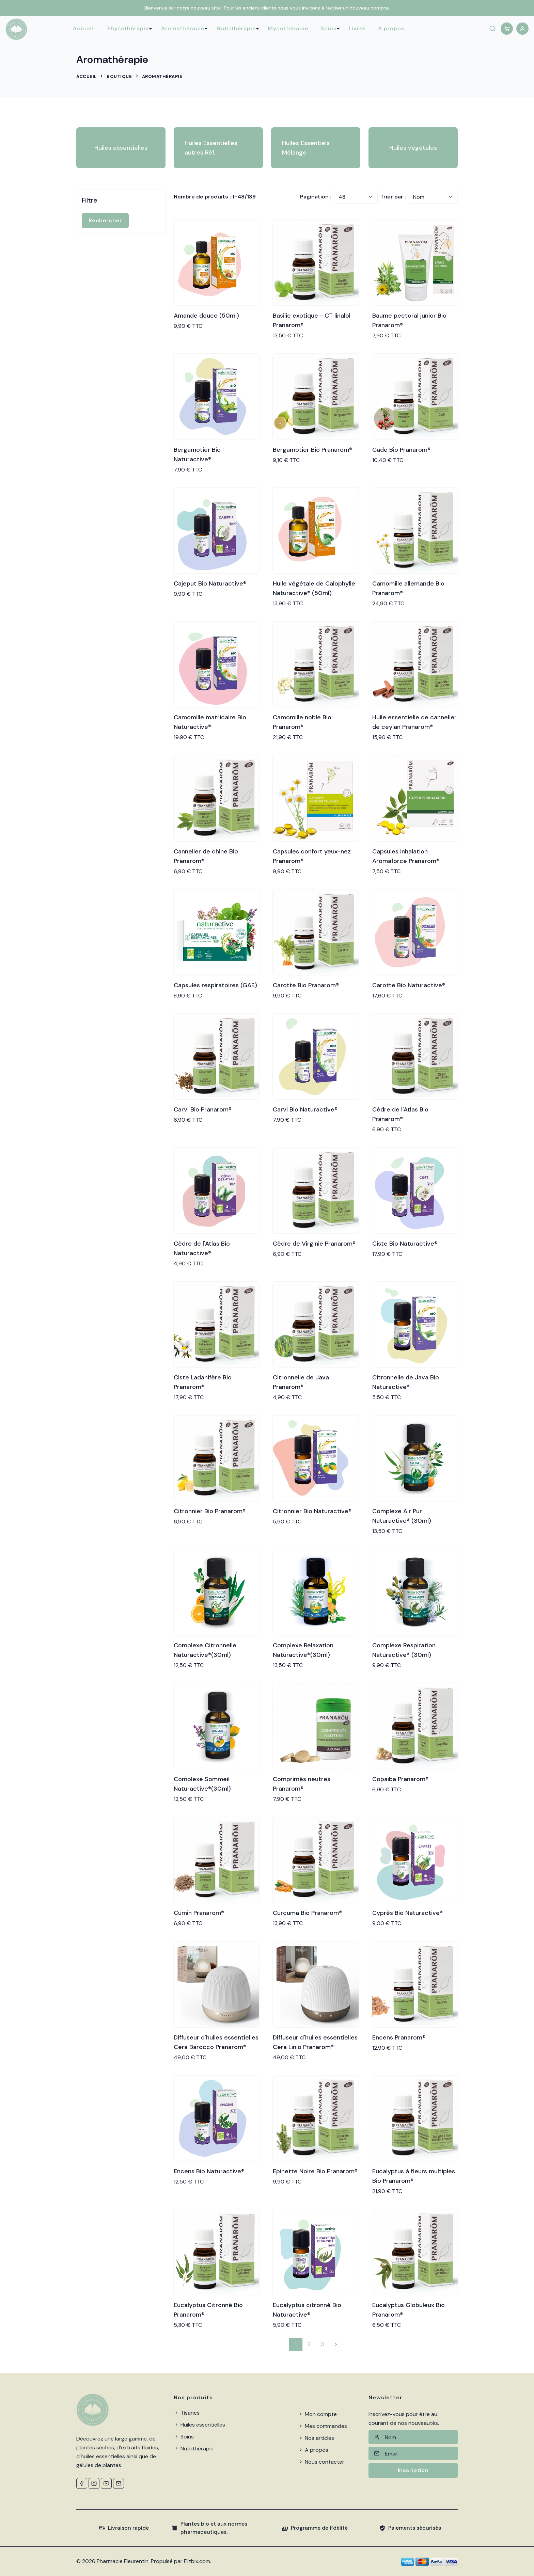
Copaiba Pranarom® (400, 1779)
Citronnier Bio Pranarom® (210, 1511)
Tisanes (187, 2412)
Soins (328, 28)
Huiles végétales (413, 148)
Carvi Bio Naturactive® (305, 1109)
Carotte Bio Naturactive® (408, 985)
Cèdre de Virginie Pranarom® (314, 1243)
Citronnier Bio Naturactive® (312, 1511)
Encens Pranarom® (398, 2037)
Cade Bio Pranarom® (401, 450)
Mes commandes (322, 2426)
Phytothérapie (128, 28)
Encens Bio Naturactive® (209, 2171)
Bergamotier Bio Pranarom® (312, 450)
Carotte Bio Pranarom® (306, 985)
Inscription (413, 2470)
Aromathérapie (182, 28)
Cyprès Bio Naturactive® (407, 1913)
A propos (391, 28)
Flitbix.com (197, 2561)
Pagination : (315, 196)
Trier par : (393, 196)
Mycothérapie (288, 28)
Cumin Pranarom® (199, 1913)
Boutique (119, 76)
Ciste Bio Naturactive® (404, 1243)
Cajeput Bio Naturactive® (210, 583)
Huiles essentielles (120, 148)
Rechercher (105, 220)
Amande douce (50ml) (206, 315)
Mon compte (317, 2414)
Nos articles (316, 2438)
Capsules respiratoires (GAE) (215, 985)
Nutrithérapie (236, 28)
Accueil (84, 28)
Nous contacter (321, 2461)
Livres (357, 28)
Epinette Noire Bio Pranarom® (315, 2171)
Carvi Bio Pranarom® (203, 1109)
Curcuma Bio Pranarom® (307, 1913)
